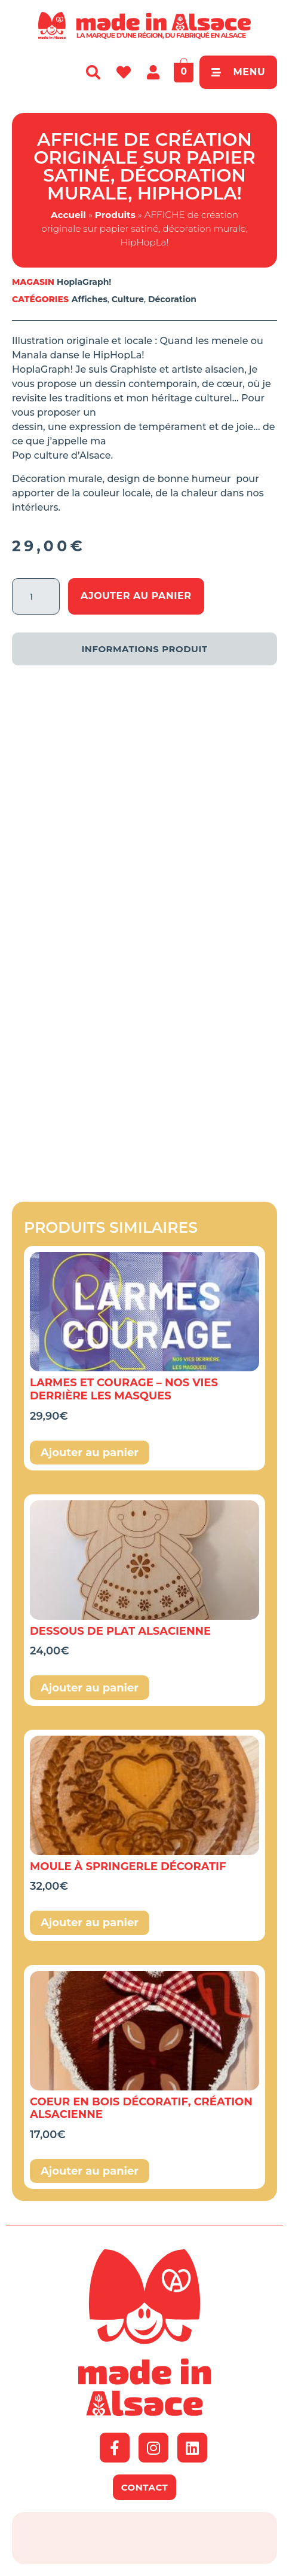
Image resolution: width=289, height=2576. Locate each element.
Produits (115, 214)
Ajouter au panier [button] (90, 1452)
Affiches (89, 299)
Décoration (172, 299)
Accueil (68, 214)
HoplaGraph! (84, 282)
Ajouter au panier (136, 595)
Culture (128, 299)
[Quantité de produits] (36, 596)
